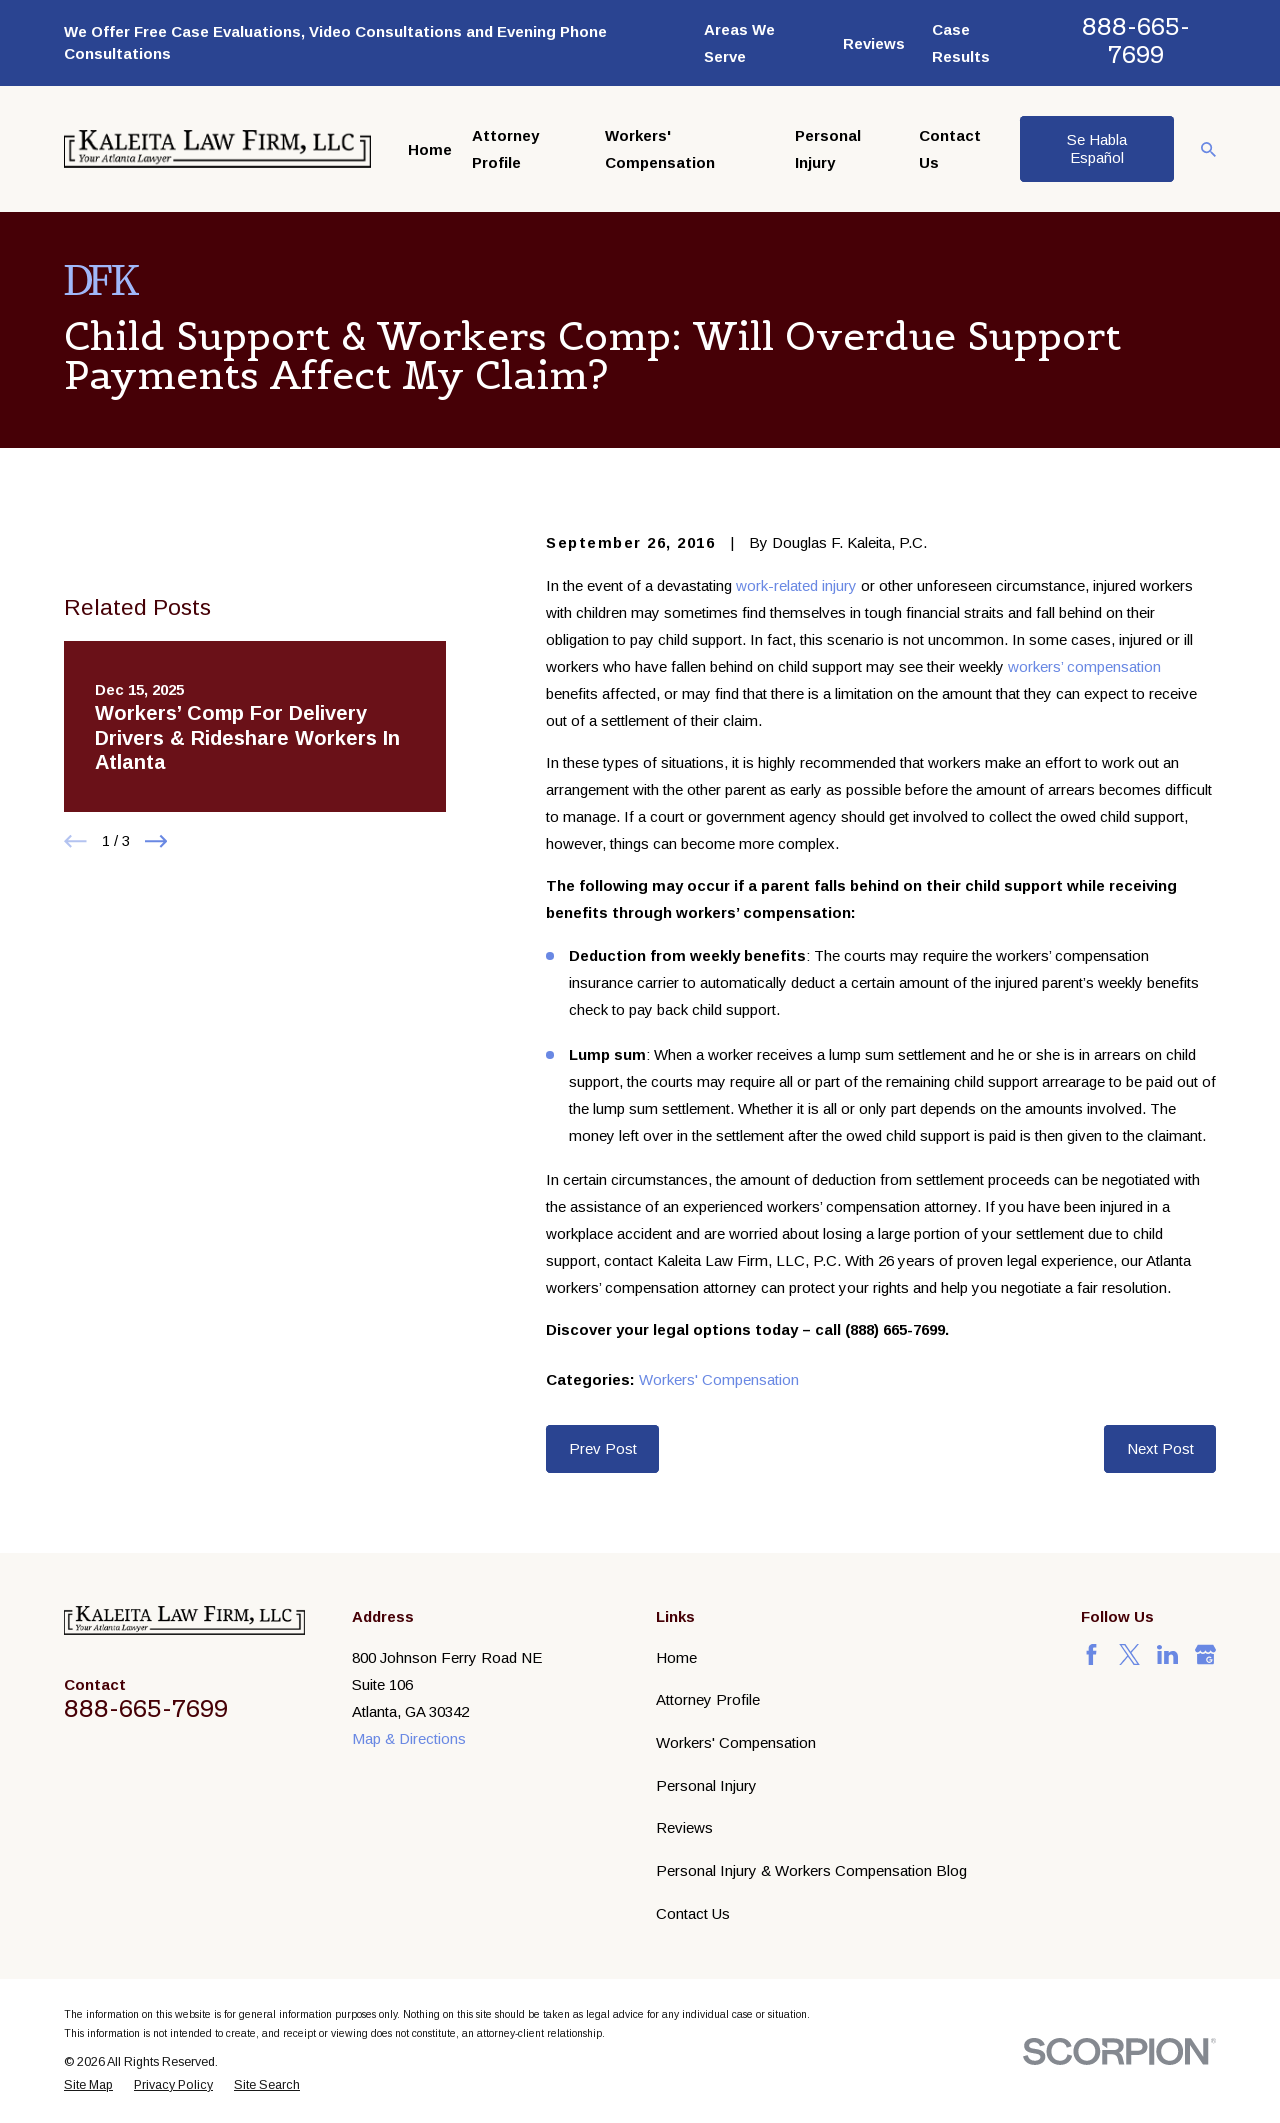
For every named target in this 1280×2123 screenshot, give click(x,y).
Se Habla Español (1097, 148)
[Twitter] (1129, 1654)
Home (676, 1657)
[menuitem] (88, 2085)
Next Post (1160, 1448)
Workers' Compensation (719, 1379)
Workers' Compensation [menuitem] (660, 149)
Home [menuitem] (430, 149)
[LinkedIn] (1167, 1654)
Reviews (874, 43)
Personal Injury (706, 1785)
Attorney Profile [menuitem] (505, 149)
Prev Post (603, 1448)
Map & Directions (409, 1738)
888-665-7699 (1136, 40)
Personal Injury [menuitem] (828, 149)
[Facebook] (1091, 1654)
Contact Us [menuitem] (950, 149)
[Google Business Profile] (1205, 1654)
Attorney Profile (708, 1699)
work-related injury (796, 585)
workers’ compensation (1084, 666)
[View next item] (156, 962)
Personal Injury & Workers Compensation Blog (811, 1870)
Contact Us (693, 1913)
